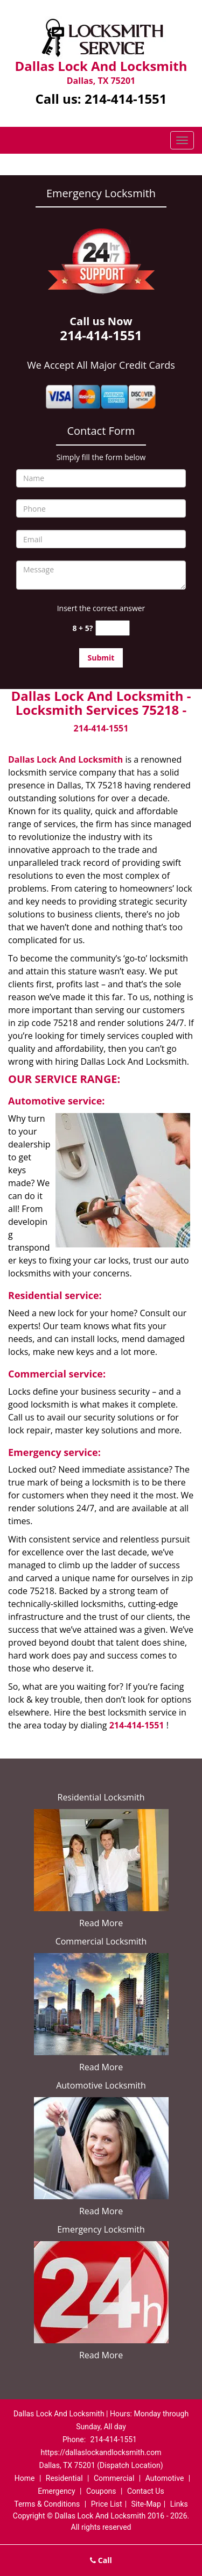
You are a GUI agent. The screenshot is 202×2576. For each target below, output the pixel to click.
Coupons (101, 2491)
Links (179, 2504)
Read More (101, 1923)
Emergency (56, 2491)
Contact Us (145, 2491)
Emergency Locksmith (101, 2229)
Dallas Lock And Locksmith (65, 759)
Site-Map (146, 2504)
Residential (64, 2478)
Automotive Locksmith (101, 2085)
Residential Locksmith (101, 1797)
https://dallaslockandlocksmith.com (101, 2452)
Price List (106, 2504)
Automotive (164, 2478)
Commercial (114, 2478)
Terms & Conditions (47, 2504)
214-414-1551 (126, 98)
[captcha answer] (112, 628)
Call (101, 2560)
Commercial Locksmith (101, 1941)
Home (25, 2478)
